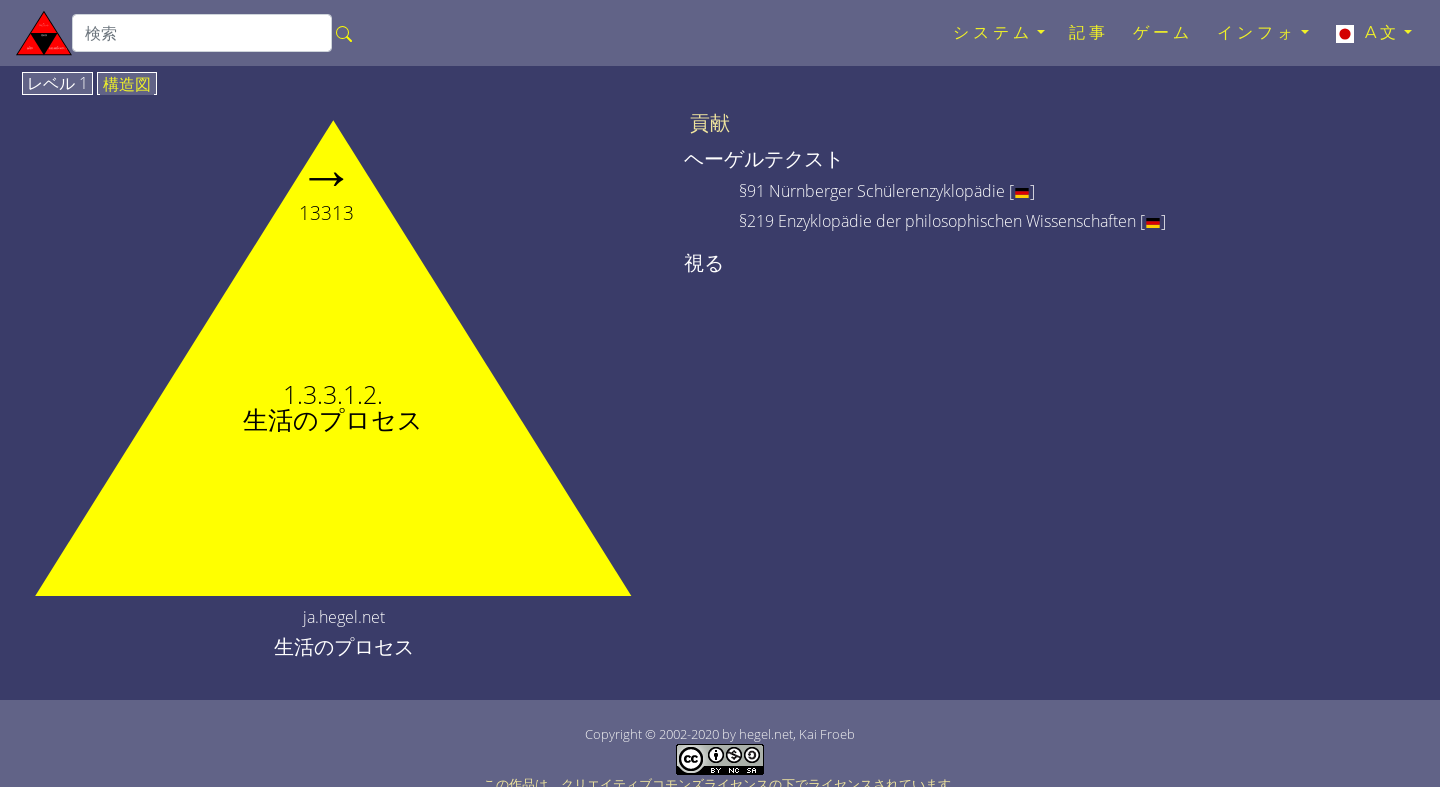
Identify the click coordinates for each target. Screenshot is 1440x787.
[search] (202, 33)
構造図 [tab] (127, 85)
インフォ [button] (1257, 32)
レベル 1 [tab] (57, 84)
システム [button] (993, 32)
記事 (1089, 32)
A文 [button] (1366, 33)
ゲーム (1163, 32)
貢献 (710, 123)
